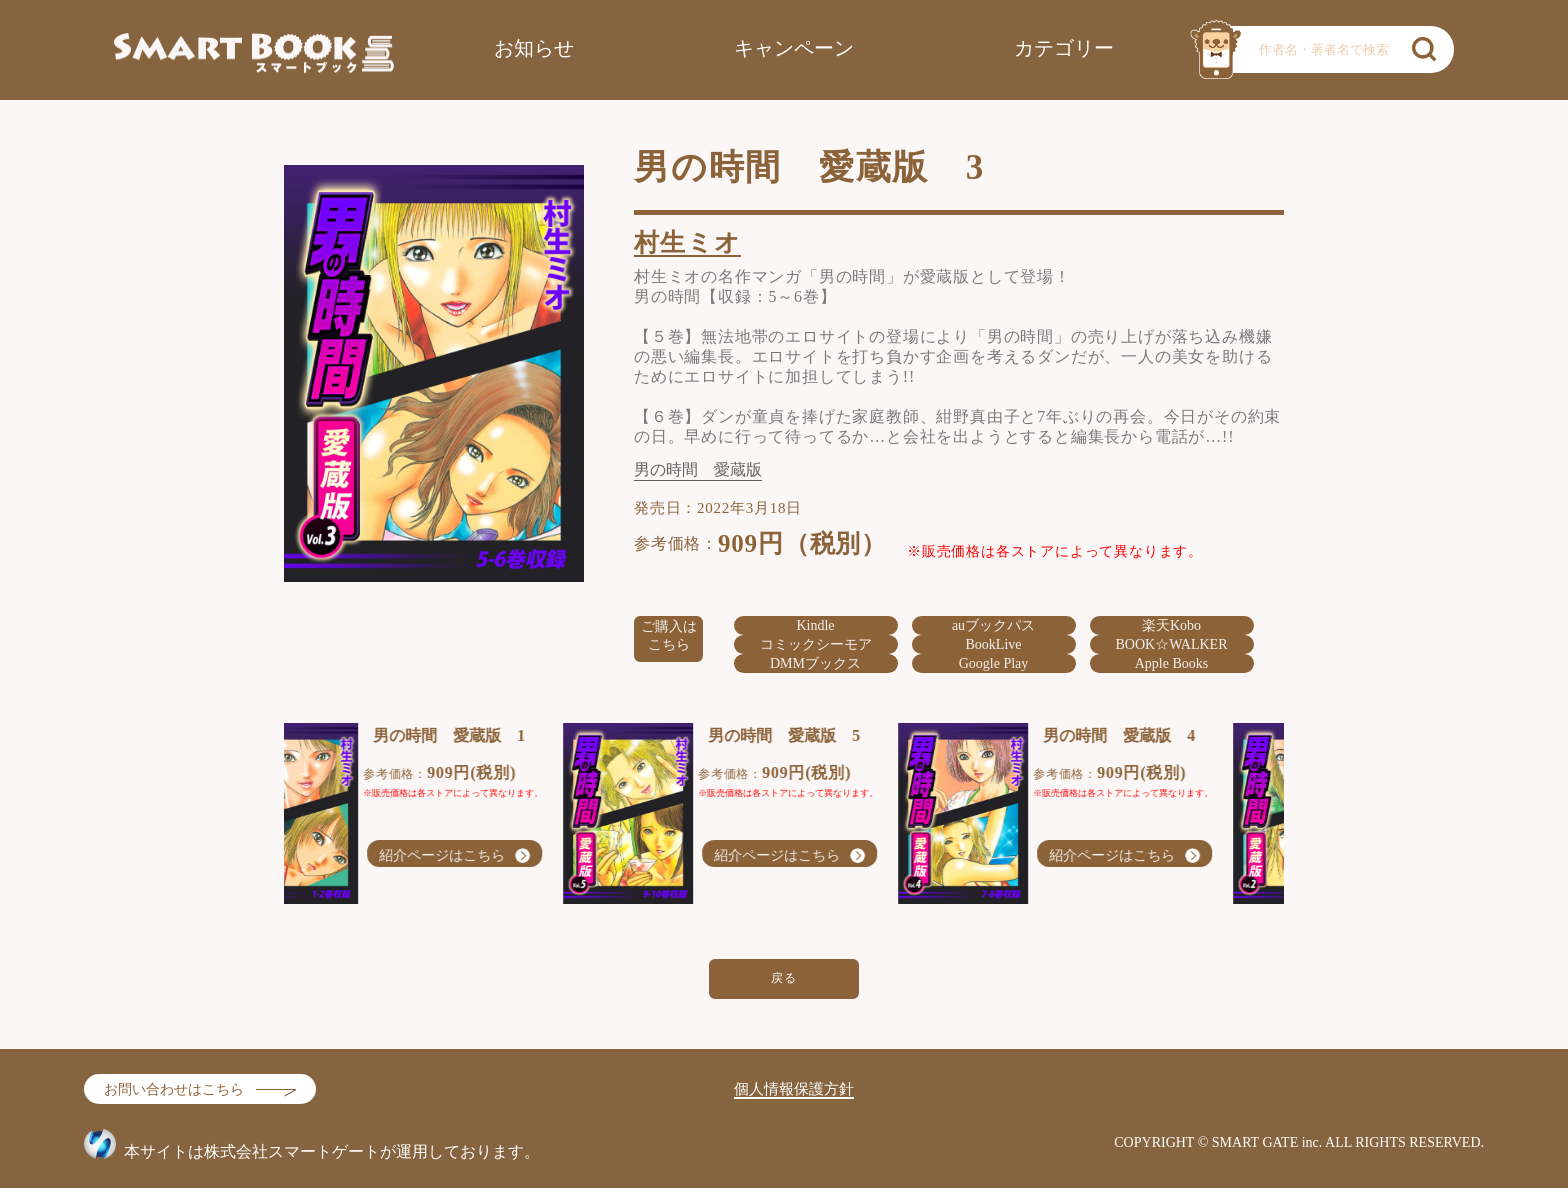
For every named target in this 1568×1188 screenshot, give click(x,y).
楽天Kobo (1171, 625)
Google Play (994, 663)
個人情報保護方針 (794, 1089)
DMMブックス (815, 663)
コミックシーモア (816, 644)
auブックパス (993, 625)
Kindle (815, 625)
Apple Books (1172, 663)
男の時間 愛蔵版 (698, 470)
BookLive (994, 644)
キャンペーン (794, 48)
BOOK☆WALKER (1172, 644)
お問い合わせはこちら (174, 1089)
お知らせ (534, 48)
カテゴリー (1064, 48)
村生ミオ (687, 242)
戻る (784, 978)
